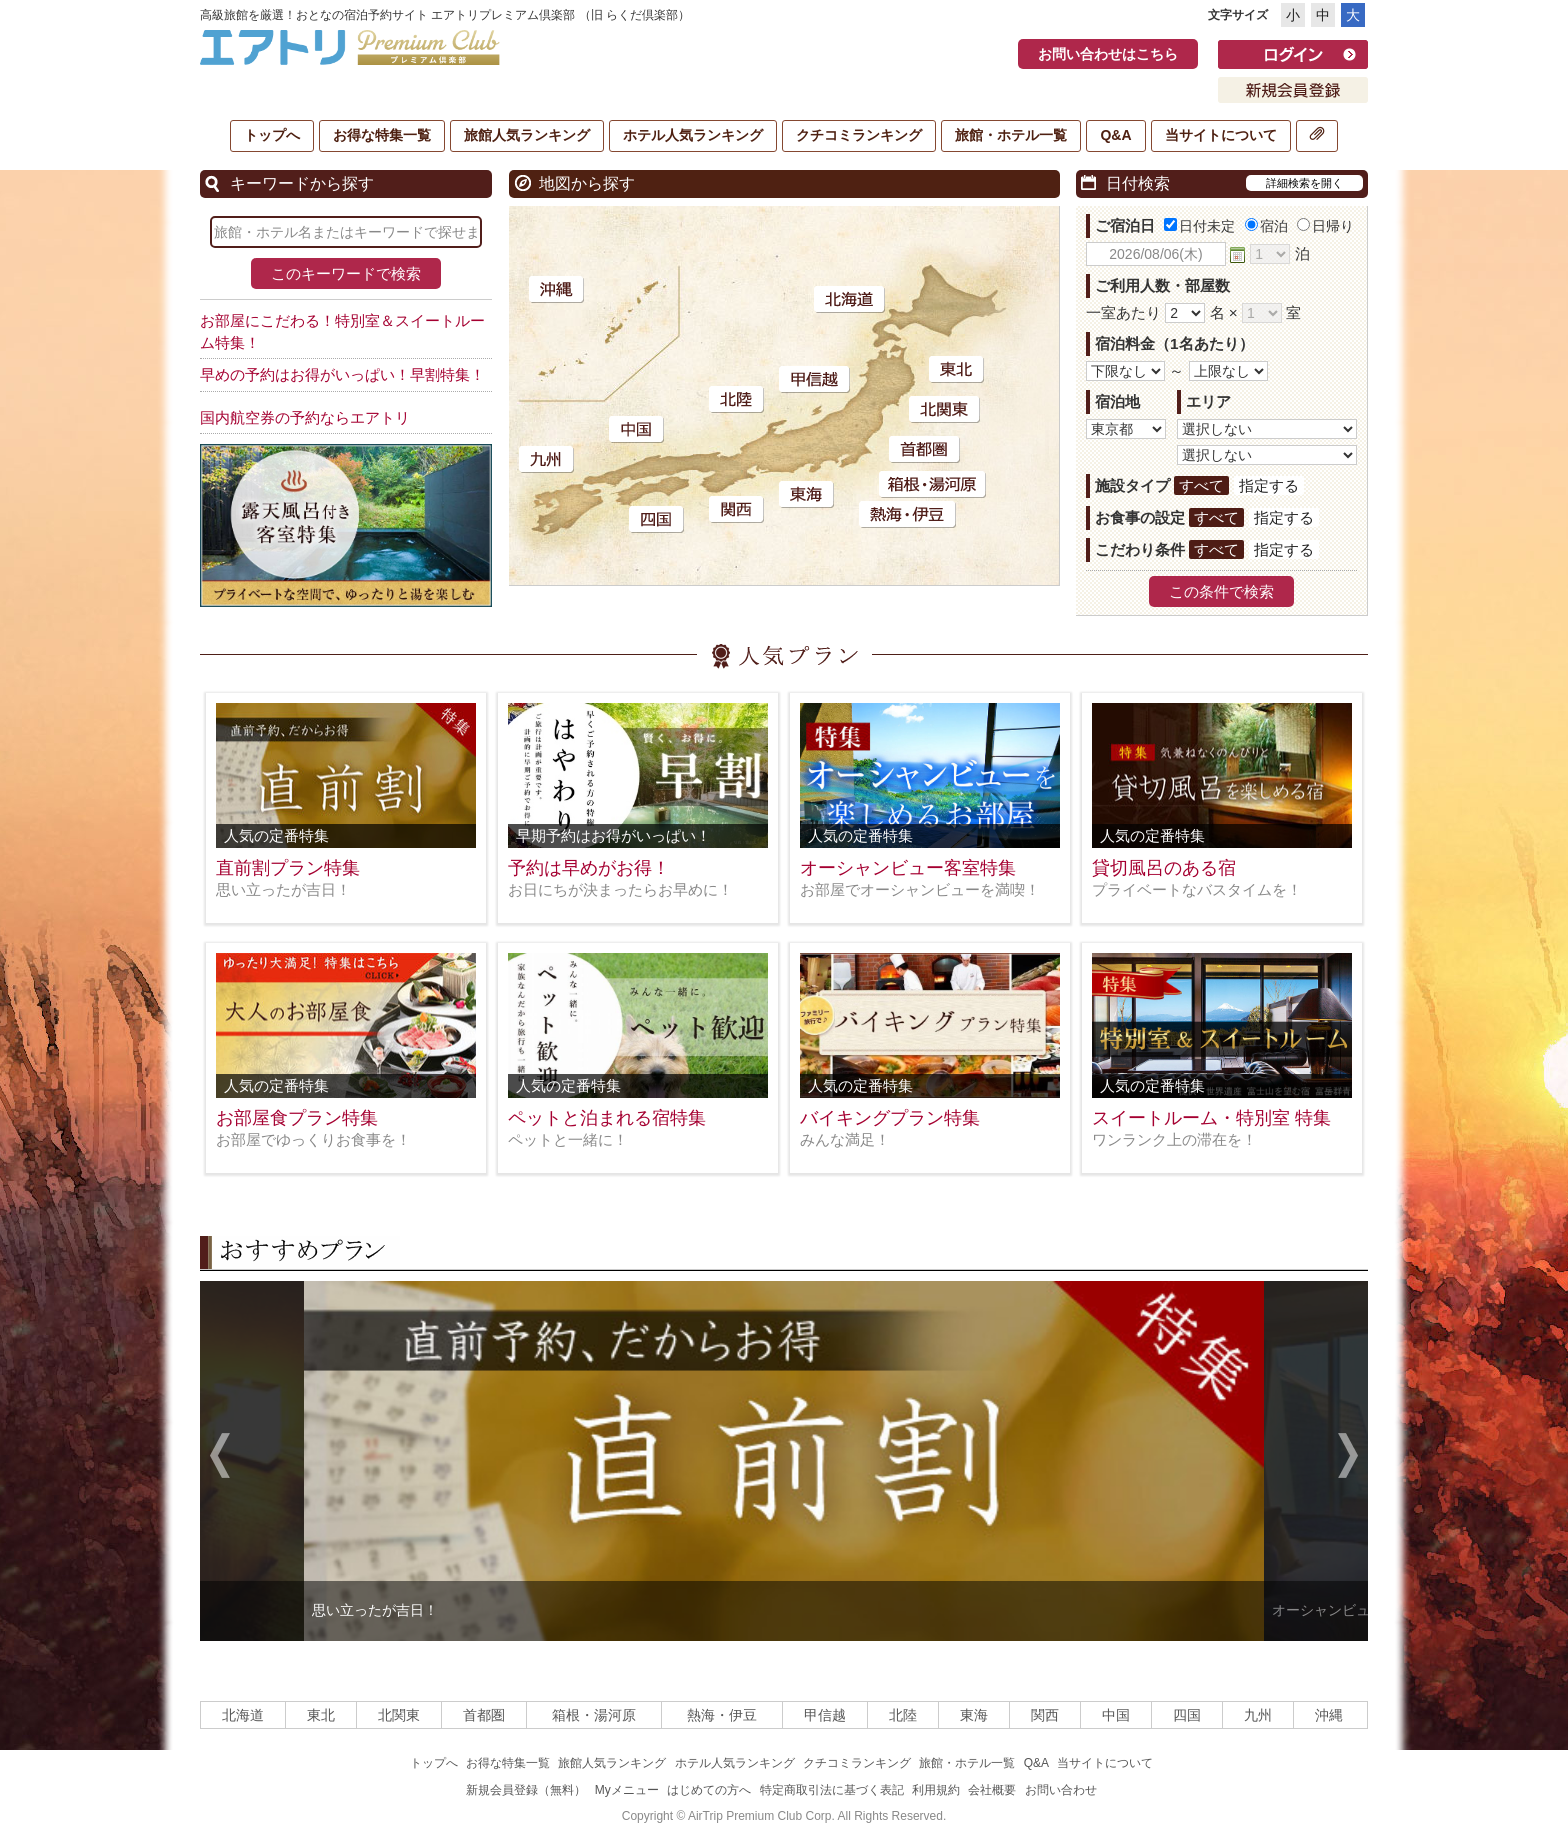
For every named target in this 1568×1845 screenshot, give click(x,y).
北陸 (903, 1715)
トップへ (272, 135)
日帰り (1325, 226)
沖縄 (1329, 1715)
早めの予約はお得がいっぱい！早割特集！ (342, 374)
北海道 (243, 1715)
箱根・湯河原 (594, 1715)
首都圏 (484, 1715)
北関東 (399, 1715)
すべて (1201, 485)
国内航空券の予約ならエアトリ (305, 417)
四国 (1187, 1715)
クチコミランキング (859, 135)
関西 (1045, 1715)
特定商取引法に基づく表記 (832, 1790)
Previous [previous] (220, 1458)
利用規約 (936, 1790)
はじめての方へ (709, 1790)
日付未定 (1199, 226)
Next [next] (1348, 1458)
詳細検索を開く (1304, 183)
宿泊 (1266, 226)
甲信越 (825, 1715)
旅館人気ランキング (527, 135)
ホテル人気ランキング (693, 135)
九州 (1258, 1715)
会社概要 (992, 1790)
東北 (321, 1715)
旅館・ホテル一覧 (1011, 135)
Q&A (1115, 135)
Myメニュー (627, 1790)
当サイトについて (1221, 135)
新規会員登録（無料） (526, 1790)
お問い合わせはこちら (1108, 54)
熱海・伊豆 (722, 1715)
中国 (1116, 1715)
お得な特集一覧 (382, 135)
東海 (974, 1715)
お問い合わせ (1061, 1790)
